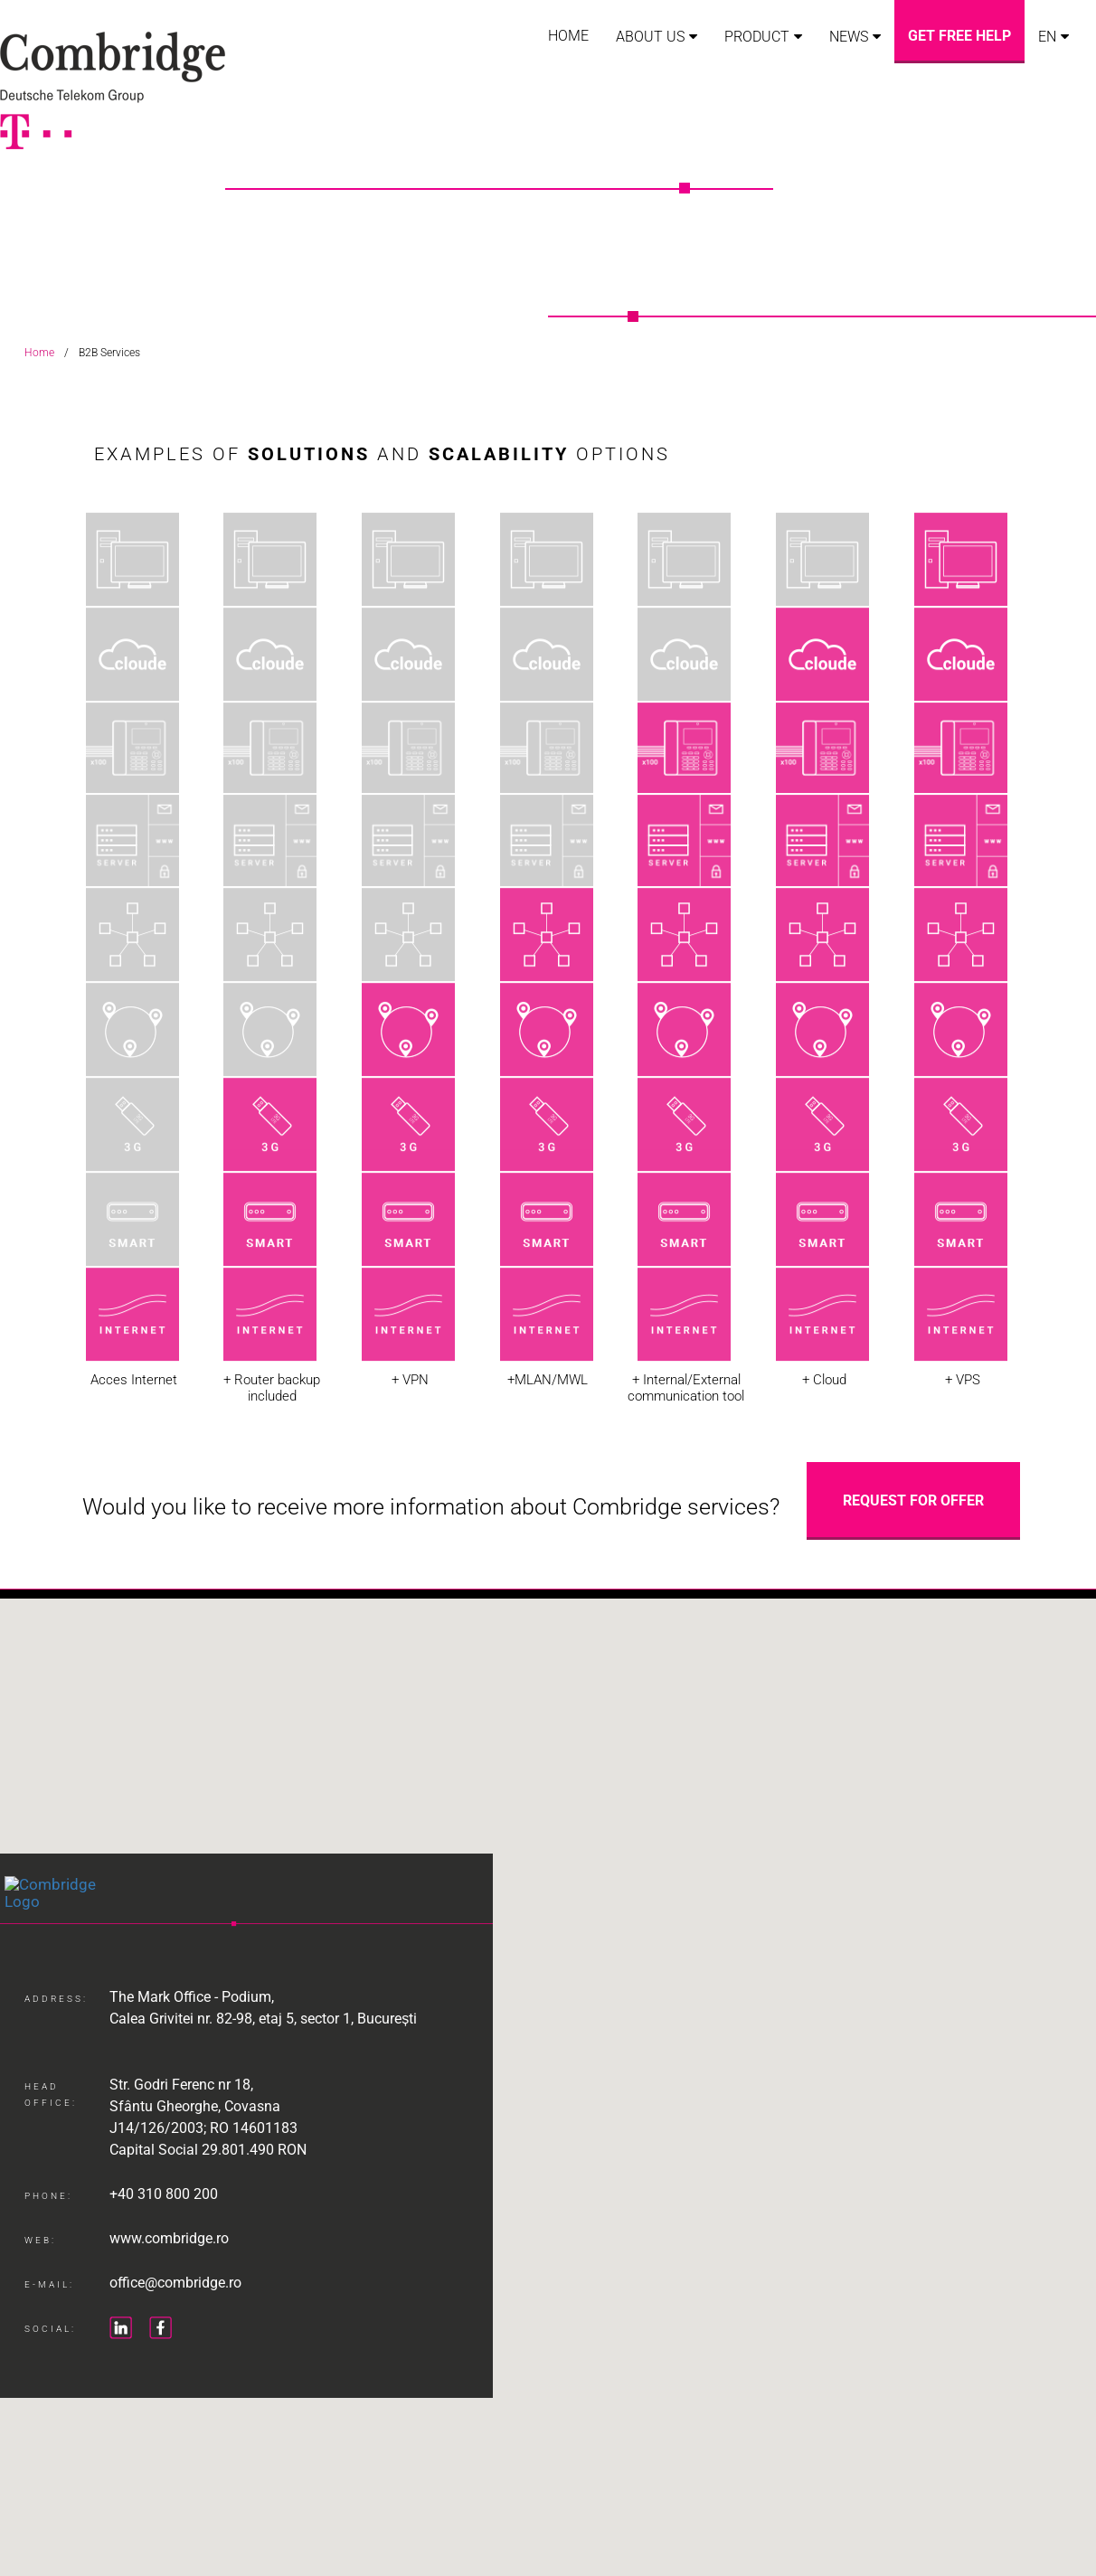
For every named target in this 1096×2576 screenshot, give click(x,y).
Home (568, 35)
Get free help (959, 35)
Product (756, 36)
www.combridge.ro (169, 2260)
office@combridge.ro (175, 2304)
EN (1047, 36)
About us (650, 36)
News (848, 36)
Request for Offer (913, 1500)
